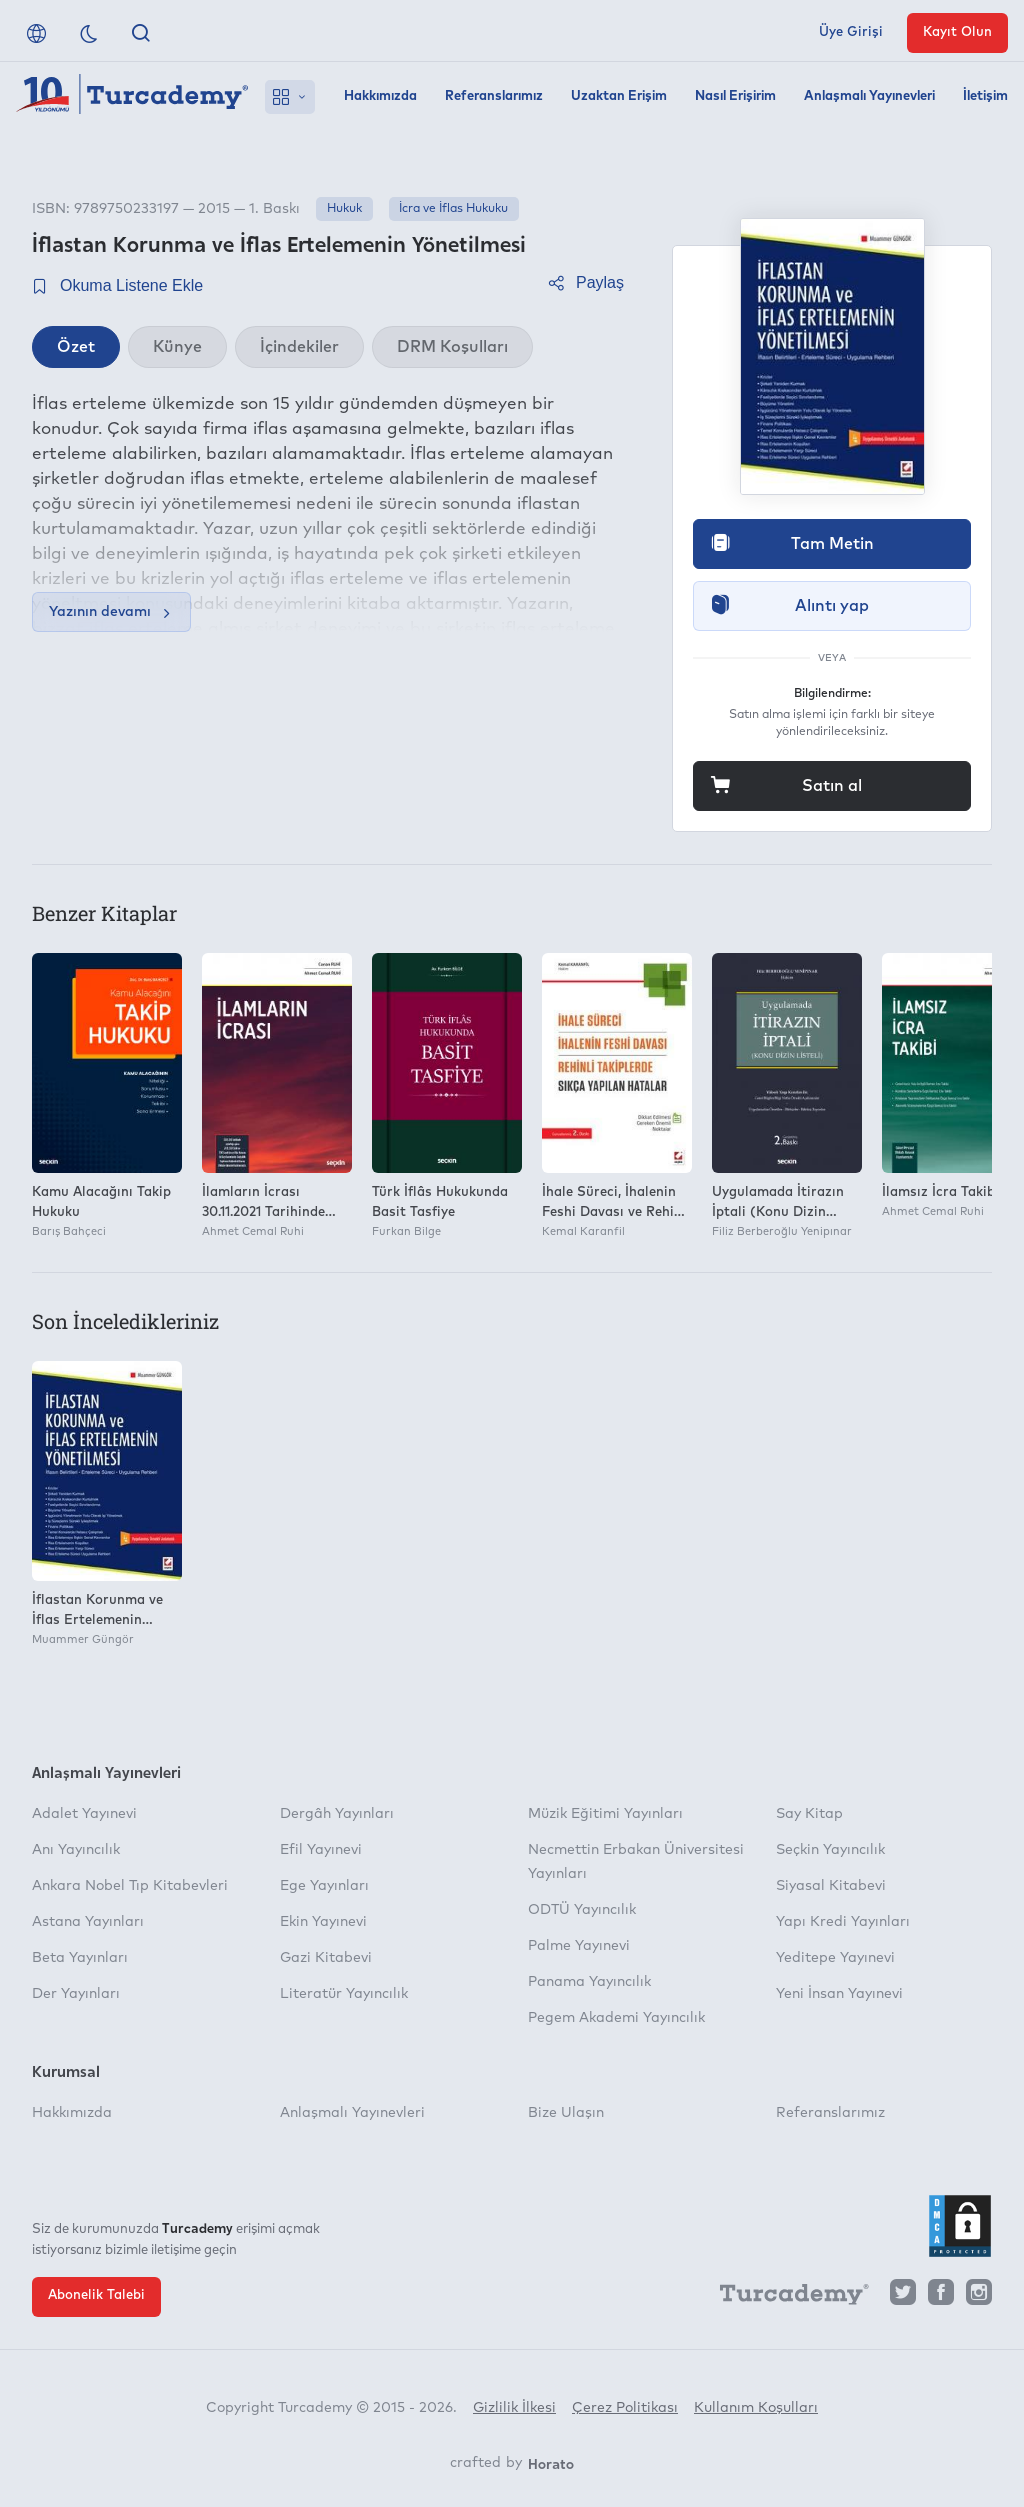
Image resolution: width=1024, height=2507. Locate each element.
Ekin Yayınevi (323, 1922)
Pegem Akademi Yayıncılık (616, 2018)
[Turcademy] (785, 2298)
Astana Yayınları (88, 1922)
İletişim (985, 96)
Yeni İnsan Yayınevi (839, 1994)
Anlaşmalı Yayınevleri (869, 96)
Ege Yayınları (324, 1886)
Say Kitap (809, 1814)
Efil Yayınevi (321, 1850)
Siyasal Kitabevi (831, 1886)
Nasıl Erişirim (735, 96)
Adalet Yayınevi (84, 1814)
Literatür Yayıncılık (344, 1994)
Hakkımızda (380, 96)
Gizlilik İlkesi (514, 2408)
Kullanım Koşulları (756, 2408)
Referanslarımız (494, 96)
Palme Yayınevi (579, 1946)
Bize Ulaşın (566, 2113)
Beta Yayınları (80, 1958)
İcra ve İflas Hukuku (453, 209)
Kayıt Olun (957, 32)
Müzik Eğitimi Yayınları (605, 1814)
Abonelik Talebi (96, 2295)
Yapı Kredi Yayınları (843, 1922)
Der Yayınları (76, 1994)
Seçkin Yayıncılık (830, 1850)
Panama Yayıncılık (589, 1982)
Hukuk (344, 209)
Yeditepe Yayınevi (835, 1958)
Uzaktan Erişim (619, 96)
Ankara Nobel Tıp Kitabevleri (130, 1886)
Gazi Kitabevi (326, 1958)
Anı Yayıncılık (76, 1850)
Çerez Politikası (625, 2408)
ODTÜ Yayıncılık (582, 1910)
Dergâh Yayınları (337, 1814)
